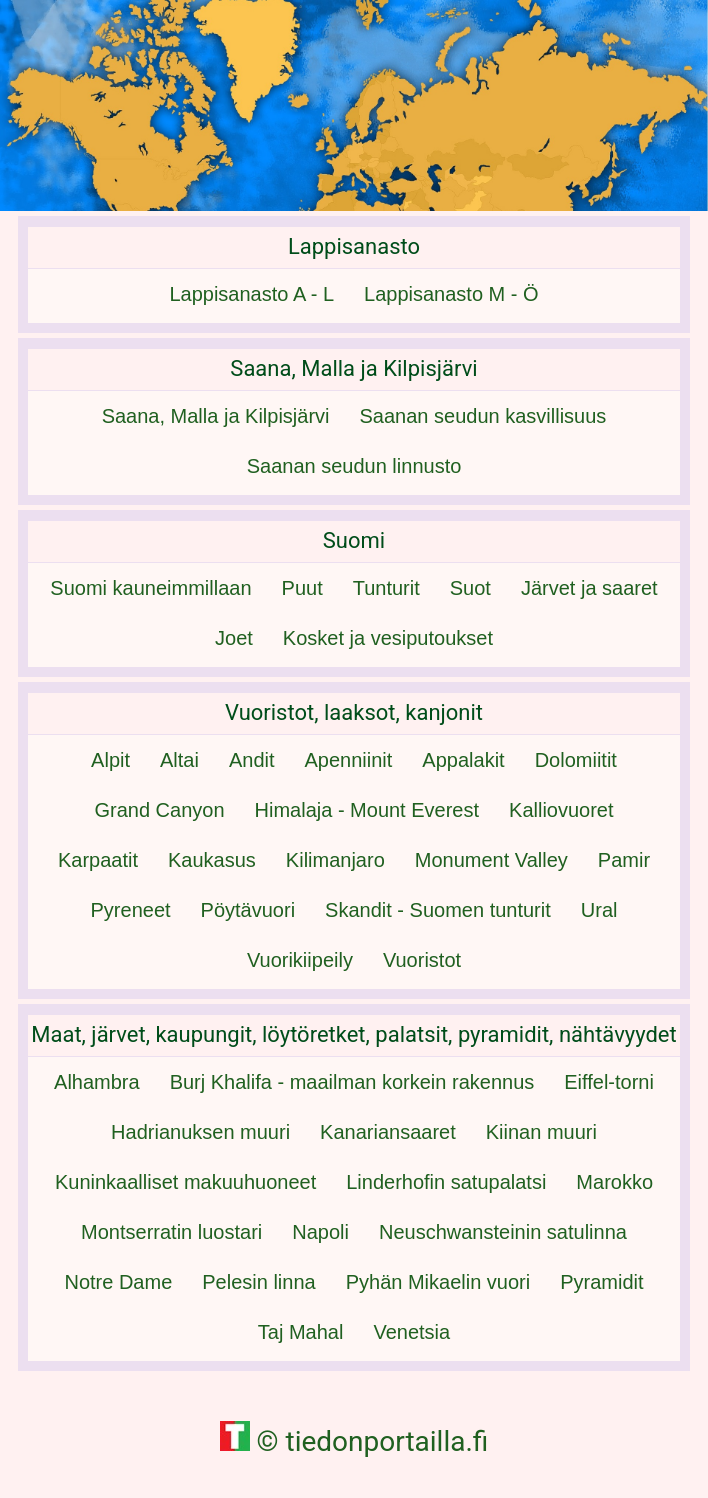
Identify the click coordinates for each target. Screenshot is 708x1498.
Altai (179, 760)
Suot (470, 588)
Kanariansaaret (388, 1132)
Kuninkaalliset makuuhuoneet (185, 1182)
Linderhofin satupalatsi (446, 1182)
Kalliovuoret (561, 810)
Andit (252, 760)
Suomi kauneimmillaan (150, 588)
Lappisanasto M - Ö (451, 294)
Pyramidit (601, 1282)
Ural (599, 910)
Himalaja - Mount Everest (367, 810)
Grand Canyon (159, 810)
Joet (234, 638)
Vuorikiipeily (300, 960)
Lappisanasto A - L (251, 294)
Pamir (624, 860)
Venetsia (411, 1332)
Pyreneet (131, 910)
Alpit (110, 760)
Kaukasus (212, 860)
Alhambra (97, 1082)
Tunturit (386, 588)
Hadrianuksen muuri (200, 1132)
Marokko (614, 1182)
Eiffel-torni (609, 1082)
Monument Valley (491, 860)
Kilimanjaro (335, 860)
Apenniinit (349, 760)
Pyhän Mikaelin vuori (438, 1282)
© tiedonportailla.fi (354, 1441)
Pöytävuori (248, 910)
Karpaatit (98, 860)
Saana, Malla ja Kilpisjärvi (216, 416)
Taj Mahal (301, 1332)
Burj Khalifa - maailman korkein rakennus (352, 1082)
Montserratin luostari (171, 1232)
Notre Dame (118, 1282)
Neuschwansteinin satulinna (503, 1232)
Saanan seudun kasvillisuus (483, 416)
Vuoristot (422, 960)
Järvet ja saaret (589, 588)
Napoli (320, 1232)
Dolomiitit (576, 760)
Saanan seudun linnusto (354, 466)
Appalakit (463, 760)
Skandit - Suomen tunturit (438, 910)
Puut (302, 588)
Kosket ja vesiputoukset (388, 638)
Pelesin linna (258, 1282)
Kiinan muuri (541, 1132)
